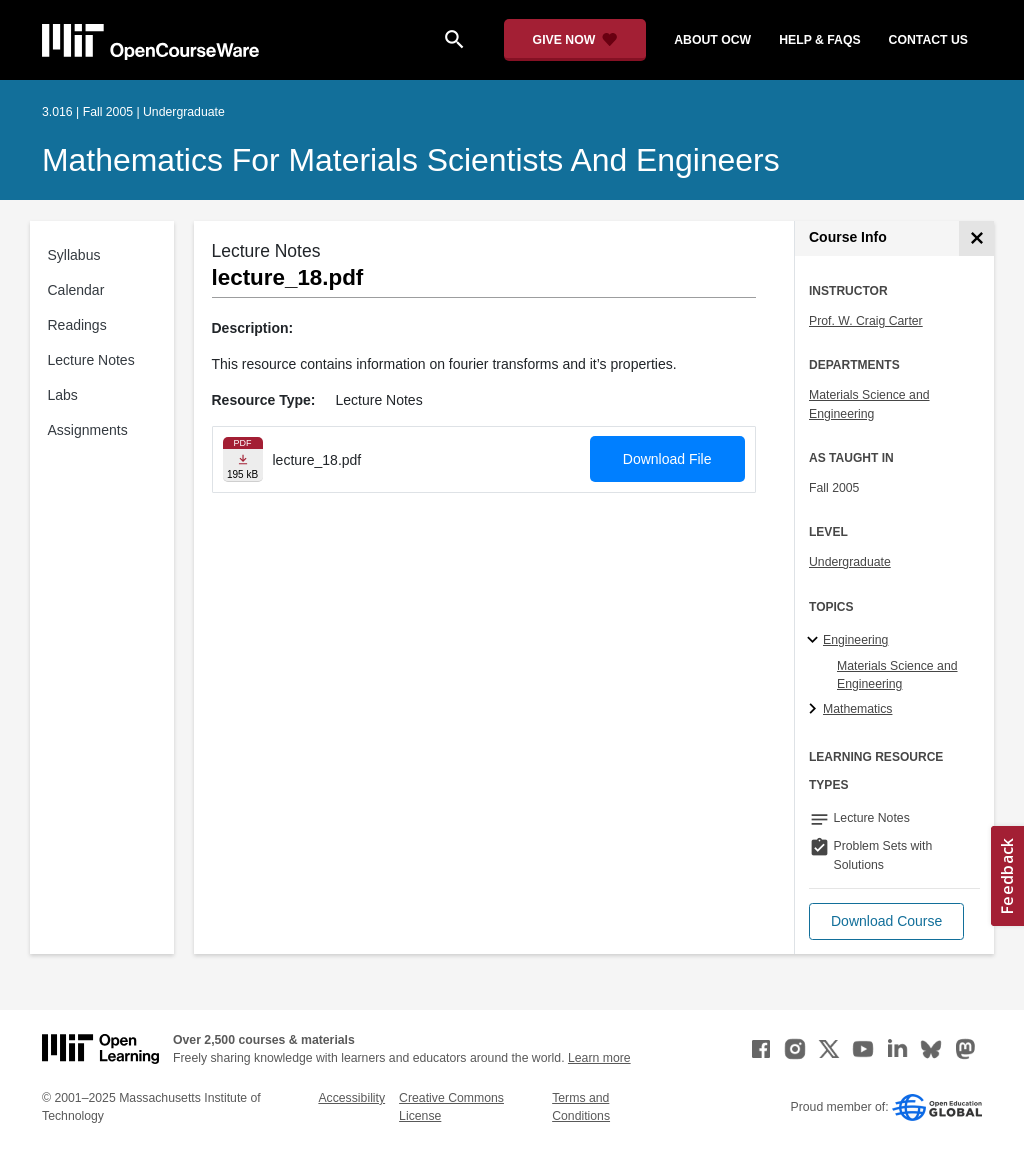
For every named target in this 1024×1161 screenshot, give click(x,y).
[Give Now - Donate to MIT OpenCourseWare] (575, 40)
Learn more (599, 1058)
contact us (928, 40)
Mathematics (857, 709)
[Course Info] (976, 238)
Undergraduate (850, 562)
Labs (63, 395)
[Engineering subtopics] (815, 641)
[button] (886, 921)
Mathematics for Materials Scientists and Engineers (411, 160)
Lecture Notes (91, 360)
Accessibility (351, 1098)
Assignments (88, 430)
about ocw (712, 40)
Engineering (855, 640)
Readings (77, 325)
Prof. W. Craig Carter (866, 321)
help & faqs (819, 40)
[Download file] (243, 459)
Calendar (76, 290)
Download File (667, 459)
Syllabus (74, 255)
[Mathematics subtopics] (815, 710)
